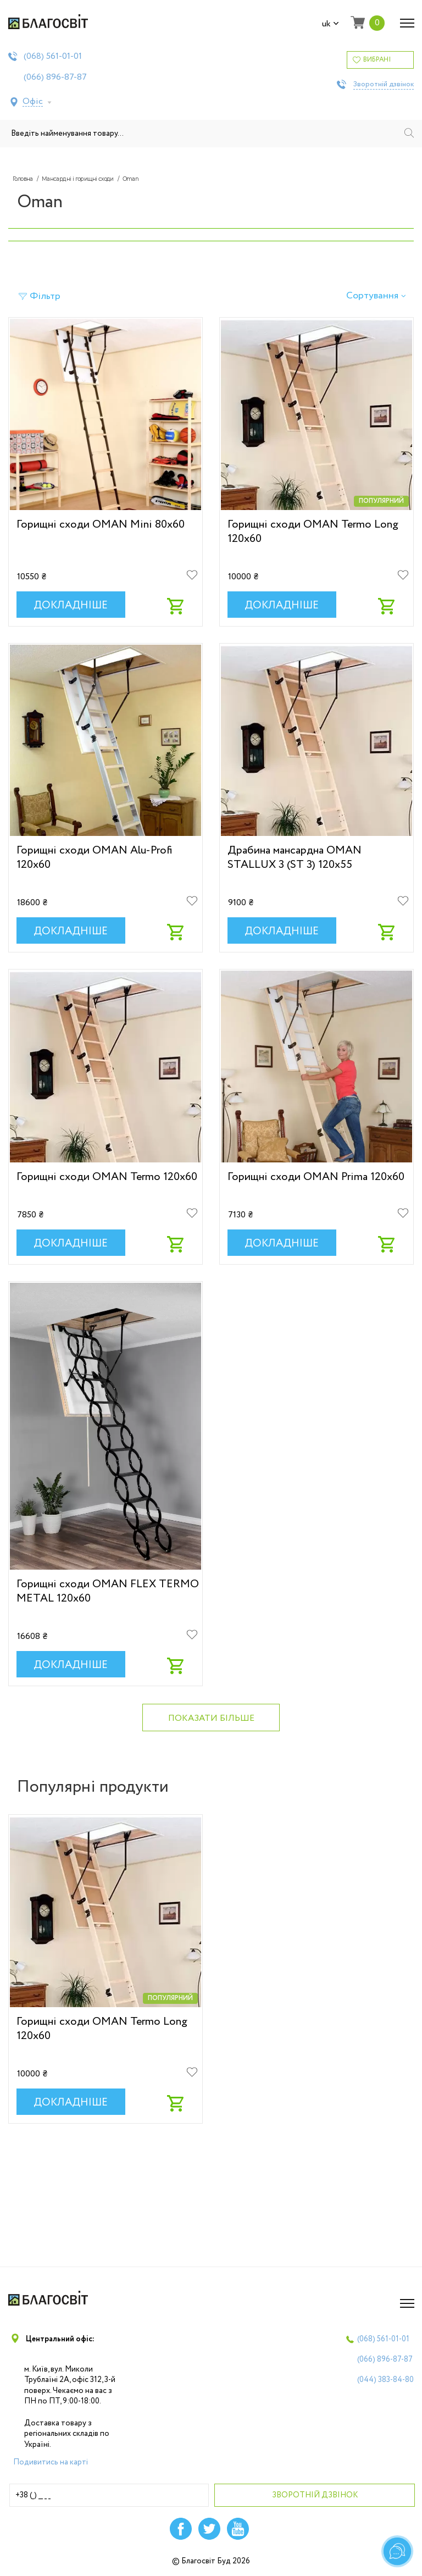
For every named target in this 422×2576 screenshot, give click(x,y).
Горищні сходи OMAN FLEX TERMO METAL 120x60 (107, 1591)
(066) (55, 77)
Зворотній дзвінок (383, 85)
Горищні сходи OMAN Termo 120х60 (106, 1176)
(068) (53, 57)
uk (330, 24)
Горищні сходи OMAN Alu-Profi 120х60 (94, 857)
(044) (385, 2379)
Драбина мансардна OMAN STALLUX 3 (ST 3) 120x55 (294, 857)
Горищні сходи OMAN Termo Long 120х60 (312, 531)
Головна (23, 178)
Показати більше (211, 1718)
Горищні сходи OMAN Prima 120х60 (315, 1176)
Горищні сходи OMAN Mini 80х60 (100, 524)
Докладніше (71, 605)
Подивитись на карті (50, 2462)
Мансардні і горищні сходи (78, 178)
